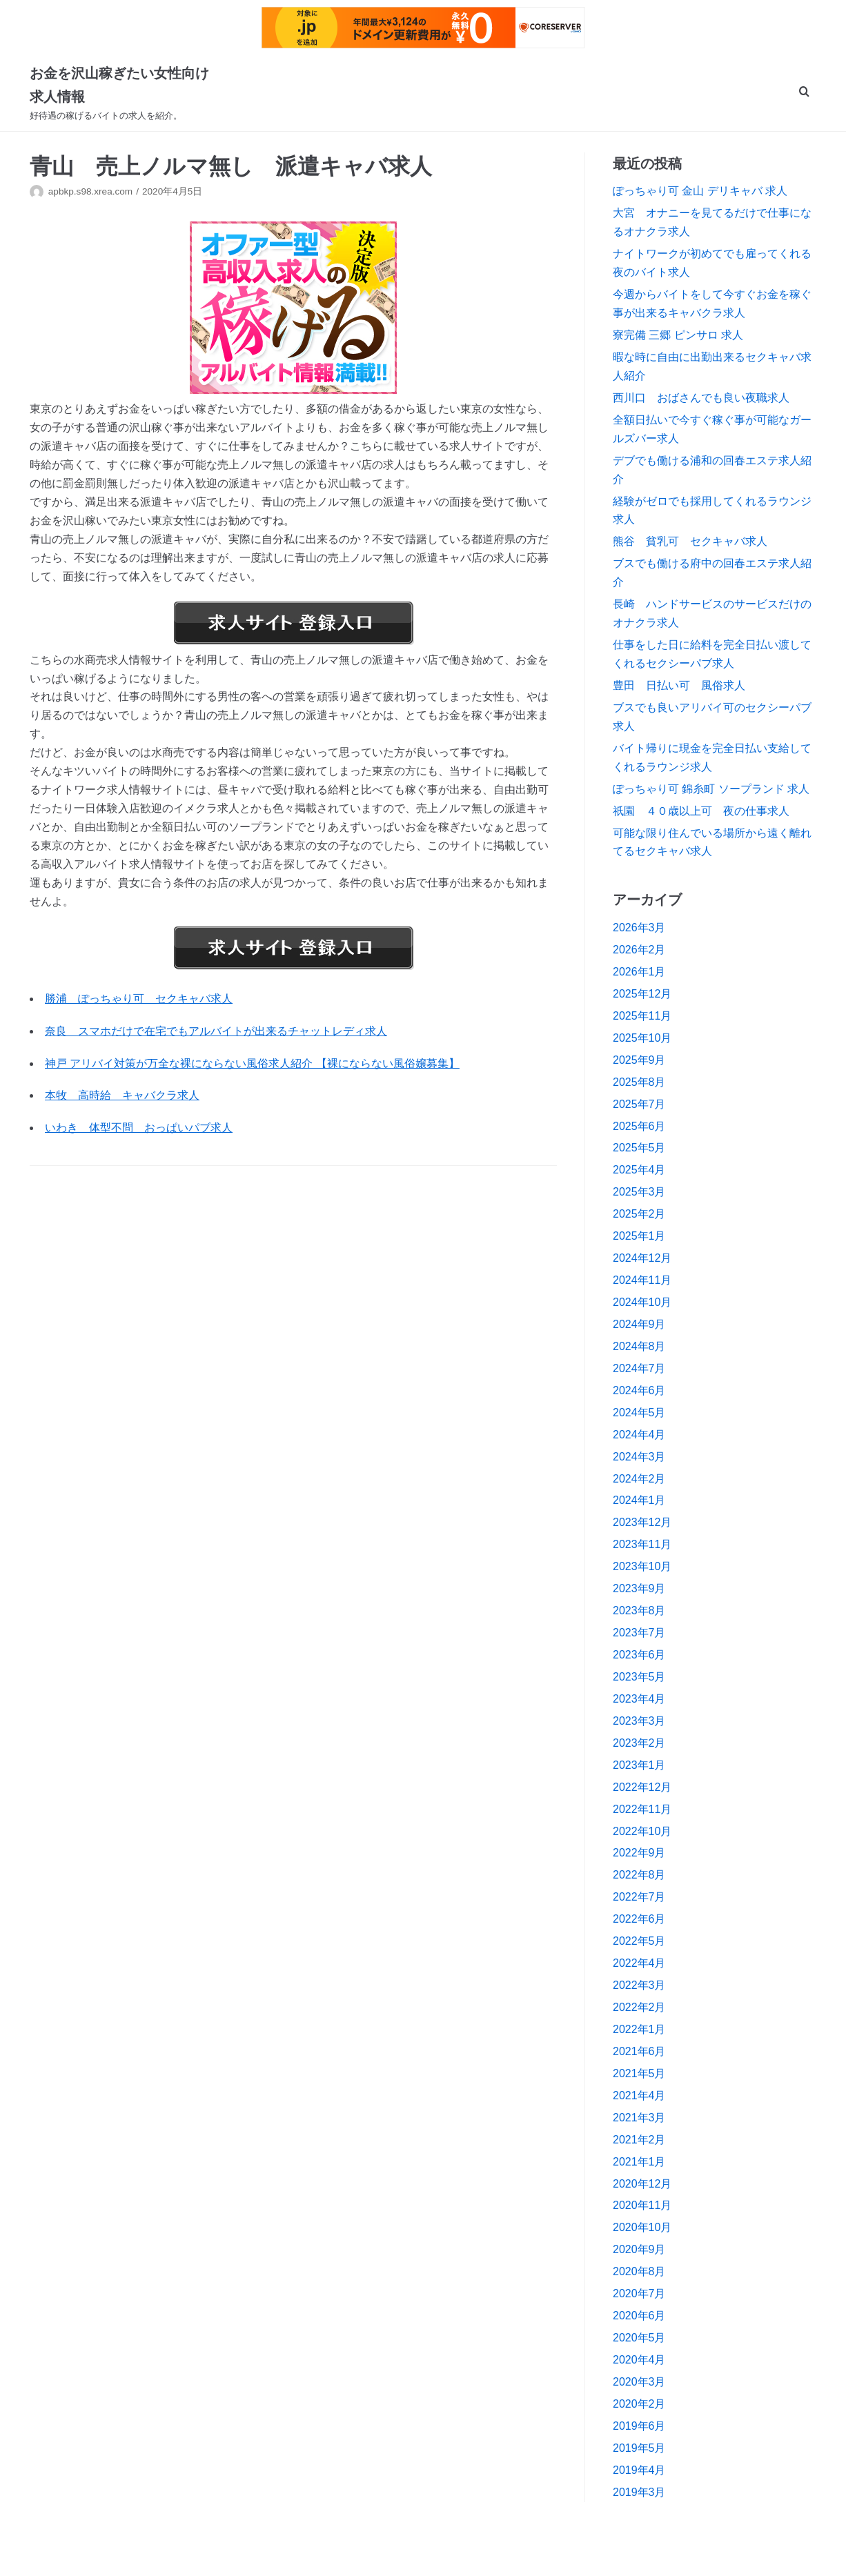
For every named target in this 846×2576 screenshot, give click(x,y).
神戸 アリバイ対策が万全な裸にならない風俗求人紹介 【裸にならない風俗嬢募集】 (252, 1063)
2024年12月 (642, 1258)
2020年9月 (639, 2249)
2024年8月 (639, 1346)
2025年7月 (639, 1104)
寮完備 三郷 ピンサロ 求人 (678, 335)
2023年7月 (639, 1632)
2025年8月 (639, 1082)
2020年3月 (639, 2382)
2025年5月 (639, 1147)
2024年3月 (639, 1457)
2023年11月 (642, 1544)
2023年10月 (642, 1566)
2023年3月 (639, 1721)
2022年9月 (639, 1853)
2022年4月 (639, 1963)
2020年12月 (642, 2184)
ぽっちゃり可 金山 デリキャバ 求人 (700, 191)
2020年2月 (639, 2404)
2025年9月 (639, 1060)
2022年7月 (639, 1897)
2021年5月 (639, 2073)
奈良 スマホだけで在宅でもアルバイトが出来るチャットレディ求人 (216, 1031)
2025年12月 (642, 994)
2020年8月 (639, 2271)
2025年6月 (639, 1126)
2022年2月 (639, 2007)
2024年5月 (639, 1412)
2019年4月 (639, 2470)
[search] (804, 93)
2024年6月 (639, 1390)
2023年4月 (639, 1699)
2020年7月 (639, 2293)
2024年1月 (639, 1500)
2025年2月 (639, 1214)
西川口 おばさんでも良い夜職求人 (701, 398)
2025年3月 (639, 1192)
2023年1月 (639, 1765)
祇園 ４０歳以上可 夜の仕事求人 (701, 811)
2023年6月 (639, 1655)
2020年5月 (639, 2338)
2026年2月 (639, 949)
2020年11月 (642, 2205)
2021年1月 (639, 2162)
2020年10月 (642, 2227)
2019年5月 (639, 2448)
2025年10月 (642, 1038)
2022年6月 (639, 1919)
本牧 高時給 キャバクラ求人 (122, 1095)
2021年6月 (639, 2051)
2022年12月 (642, 1787)
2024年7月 (639, 1368)
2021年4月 (639, 2095)
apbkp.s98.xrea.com (90, 191)
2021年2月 (639, 2140)
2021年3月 (639, 2117)
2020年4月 (639, 2360)
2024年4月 (639, 1434)
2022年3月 (639, 1985)
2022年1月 (639, 2029)
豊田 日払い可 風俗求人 (679, 685)
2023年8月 (639, 1610)
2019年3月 (639, 2492)
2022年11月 (642, 1809)
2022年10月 (642, 1831)
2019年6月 (639, 2426)
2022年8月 (639, 1875)
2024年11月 (642, 1280)
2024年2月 (639, 1479)
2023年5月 (639, 1677)
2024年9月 (639, 1324)
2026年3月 (639, 927)
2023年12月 (642, 1522)
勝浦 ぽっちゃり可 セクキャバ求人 (139, 998)
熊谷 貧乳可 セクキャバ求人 (690, 541)
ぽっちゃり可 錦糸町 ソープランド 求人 (711, 789)
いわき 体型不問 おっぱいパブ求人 (139, 1127)
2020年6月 (639, 2315)
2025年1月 (639, 1236)
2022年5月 (639, 1941)
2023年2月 (639, 1743)
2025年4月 (639, 1170)
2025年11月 (642, 1016)
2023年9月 (639, 1588)
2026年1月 (639, 972)
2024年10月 (642, 1302)
